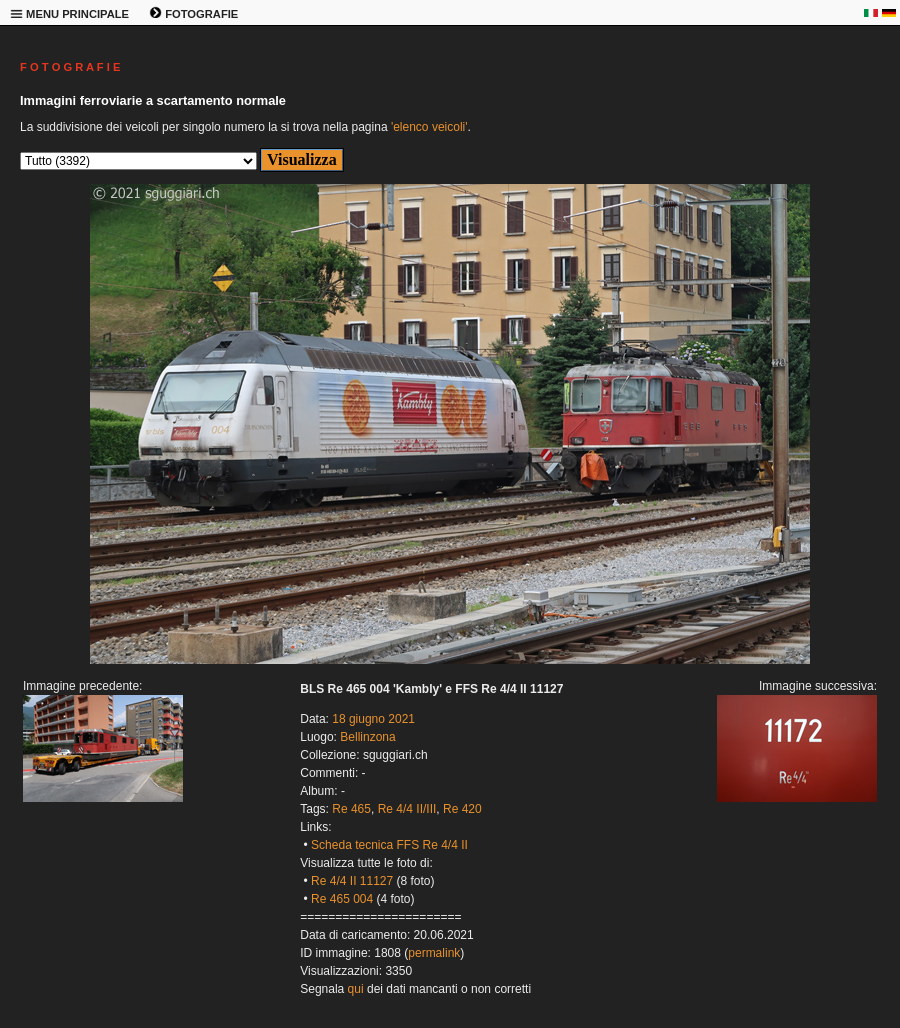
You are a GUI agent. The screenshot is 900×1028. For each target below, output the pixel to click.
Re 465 (351, 809)
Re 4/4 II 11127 (352, 881)
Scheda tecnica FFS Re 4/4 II (389, 845)
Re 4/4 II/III (407, 809)
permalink (434, 953)
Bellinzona (367, 737)
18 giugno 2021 (373, 719)
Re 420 (462, 809)
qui (356, 989)
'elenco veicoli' (429, 127)
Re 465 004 (342, 899)
